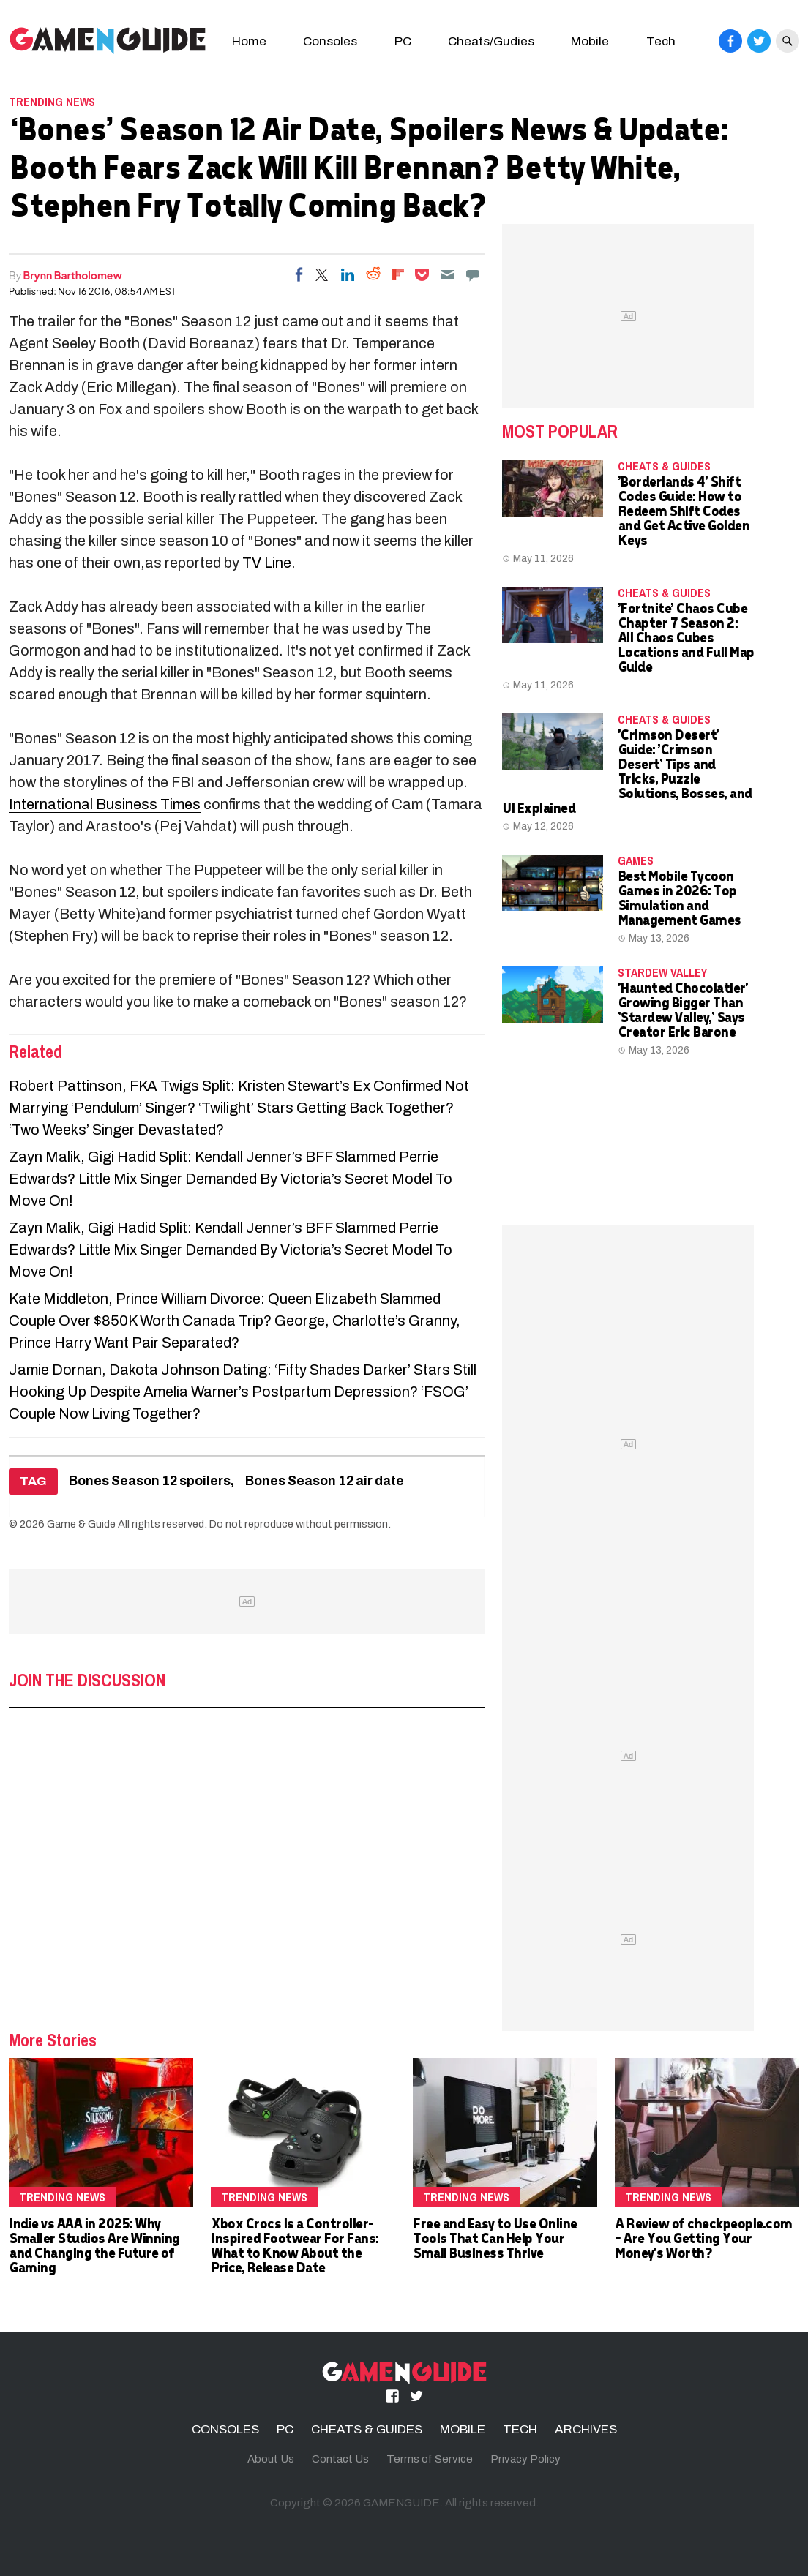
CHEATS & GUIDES (664, 466)
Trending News (52, 102)
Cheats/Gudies (491, 41)
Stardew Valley (662, 972)
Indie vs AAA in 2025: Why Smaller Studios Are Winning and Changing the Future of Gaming (94, 2245)
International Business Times (105, 804)
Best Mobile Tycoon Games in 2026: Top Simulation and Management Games (679, 897)
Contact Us (340, 2459)
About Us (270, 2459)
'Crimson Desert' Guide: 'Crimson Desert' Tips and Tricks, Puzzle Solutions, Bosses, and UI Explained (627, 771)
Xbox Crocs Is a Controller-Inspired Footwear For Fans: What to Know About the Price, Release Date (294, 2245)
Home (249, 41)
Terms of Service (429, 2459)
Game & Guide (81, 1524)
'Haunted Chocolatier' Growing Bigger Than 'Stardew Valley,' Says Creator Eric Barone (683, 1009)
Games (636, 860)
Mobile (590, 41)
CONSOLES (225, 2429)
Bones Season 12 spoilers (150, 1481)
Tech (661, 41)
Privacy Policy (525, 2459)
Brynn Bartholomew (72, 275)
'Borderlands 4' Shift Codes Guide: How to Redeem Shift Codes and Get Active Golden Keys (683, 510)
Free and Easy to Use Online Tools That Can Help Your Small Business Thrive (495, 2238)
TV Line (266, 563)
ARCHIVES (586, 2429)
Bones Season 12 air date (324, 1481)
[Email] (447, 274)
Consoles (330, 41)
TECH (520, 2429)
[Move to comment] (473, 274)
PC (402, 41)
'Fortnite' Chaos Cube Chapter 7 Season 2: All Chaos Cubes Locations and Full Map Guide (686, 637)
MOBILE (462, 2429)
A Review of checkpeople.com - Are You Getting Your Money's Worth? (703, 2238)
